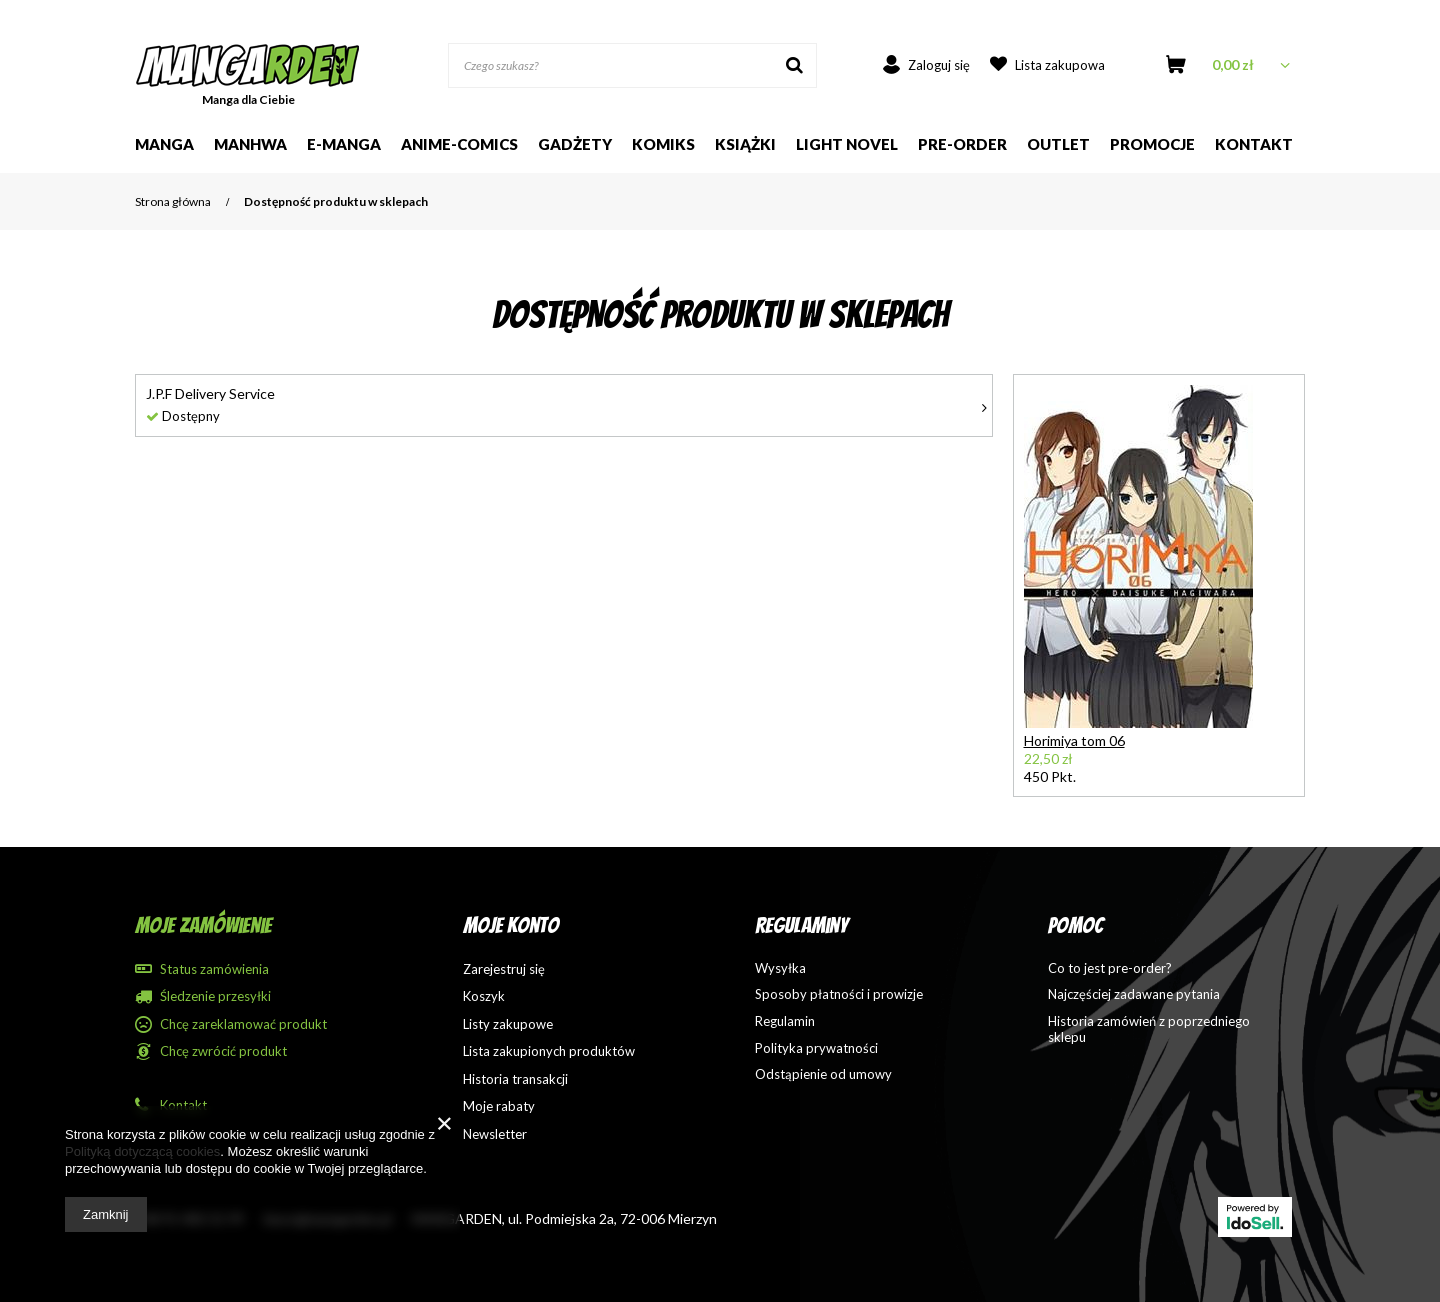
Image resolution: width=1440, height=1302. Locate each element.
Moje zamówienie (203, 925)
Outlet (1058, 144)
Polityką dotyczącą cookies (142, 1151)
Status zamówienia (214, 969)
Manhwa (250, 144)
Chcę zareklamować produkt (243, 1024)
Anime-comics (459, 144)
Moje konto (511, 925)
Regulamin (785, 1021)
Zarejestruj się (504, 969)
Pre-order (962, 144)
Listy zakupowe (508, 1024)
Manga (164, 144)
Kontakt (1254, 144)
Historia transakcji (515, 1079)
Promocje (1152, 144)
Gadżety (575, 144)
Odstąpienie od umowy (823, 1074)
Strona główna (173, 201)
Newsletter (495, 1134)
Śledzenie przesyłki (215, 996)
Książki (745, 144)
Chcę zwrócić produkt (223, 1051)
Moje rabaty (499, 1106)
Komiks (663, 144)
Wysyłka (780, 968)
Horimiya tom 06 (1074, 740)
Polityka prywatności (816, 1048)
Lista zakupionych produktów (549, 1051)
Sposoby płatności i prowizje (839, 994)
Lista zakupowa (1060, 65)
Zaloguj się (939, 65)
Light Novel (847, 144)
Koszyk (484, 996)
